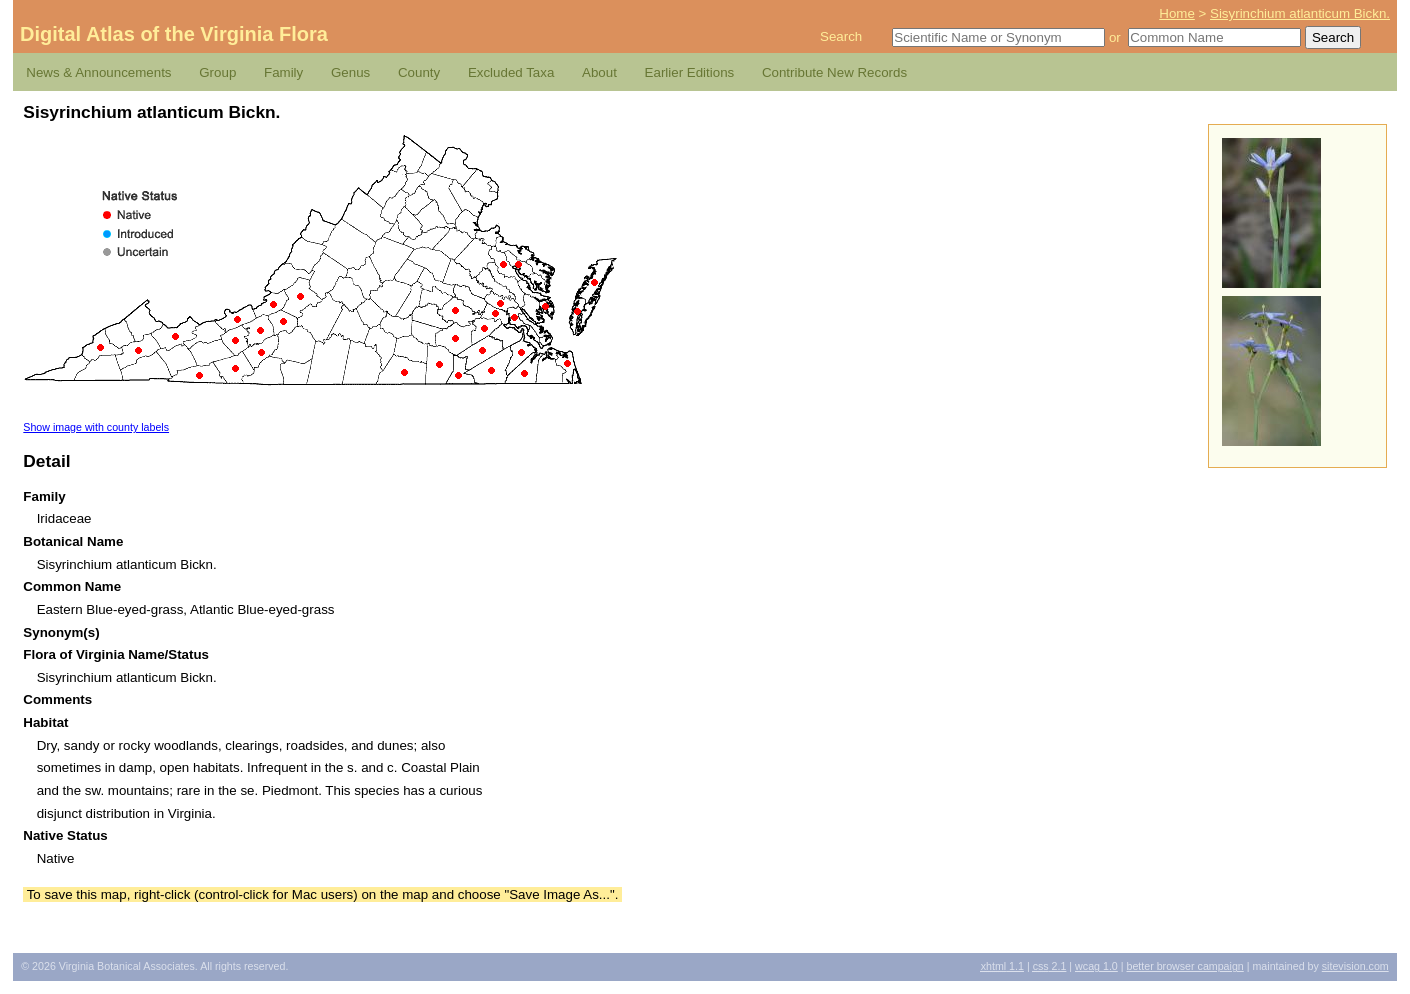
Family (283, 72)
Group (217, 72)
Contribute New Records (834, 72)
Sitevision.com (1355, 966)
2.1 (1050, 966)
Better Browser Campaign (1184, 966)
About (599, 72)
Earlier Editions (690, 72)
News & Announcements (98, 72)
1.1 (1002, 966)
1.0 (1096, 966)
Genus (350, 72)
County (419, 72)
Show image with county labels (96, 427)
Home (1177, 13)
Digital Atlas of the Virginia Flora (174, 34)
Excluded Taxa (511, 72)
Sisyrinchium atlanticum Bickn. (1300, 13)
